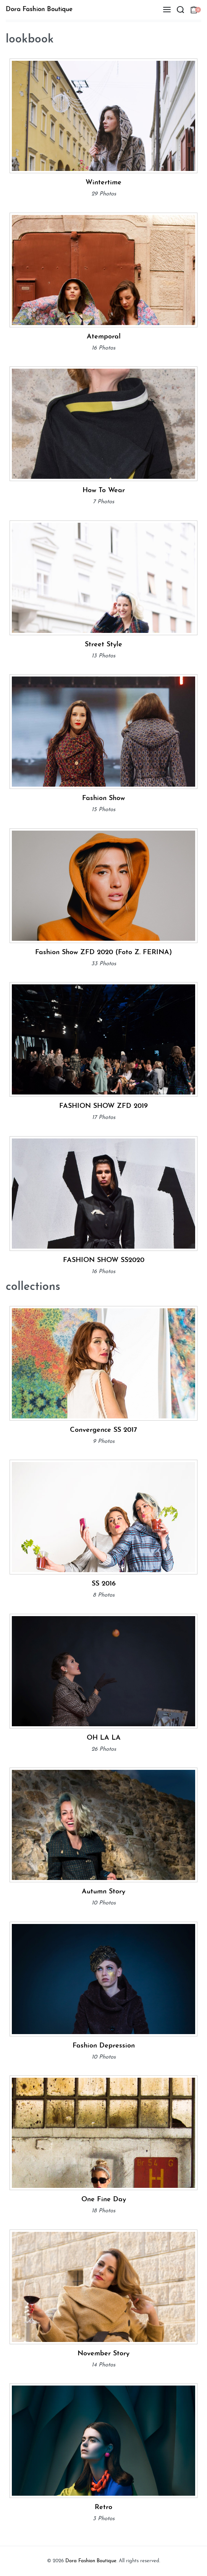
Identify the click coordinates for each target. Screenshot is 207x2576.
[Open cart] (195, 10)
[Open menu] (167, 10)
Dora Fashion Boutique (39, 9)
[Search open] (180, 10)
